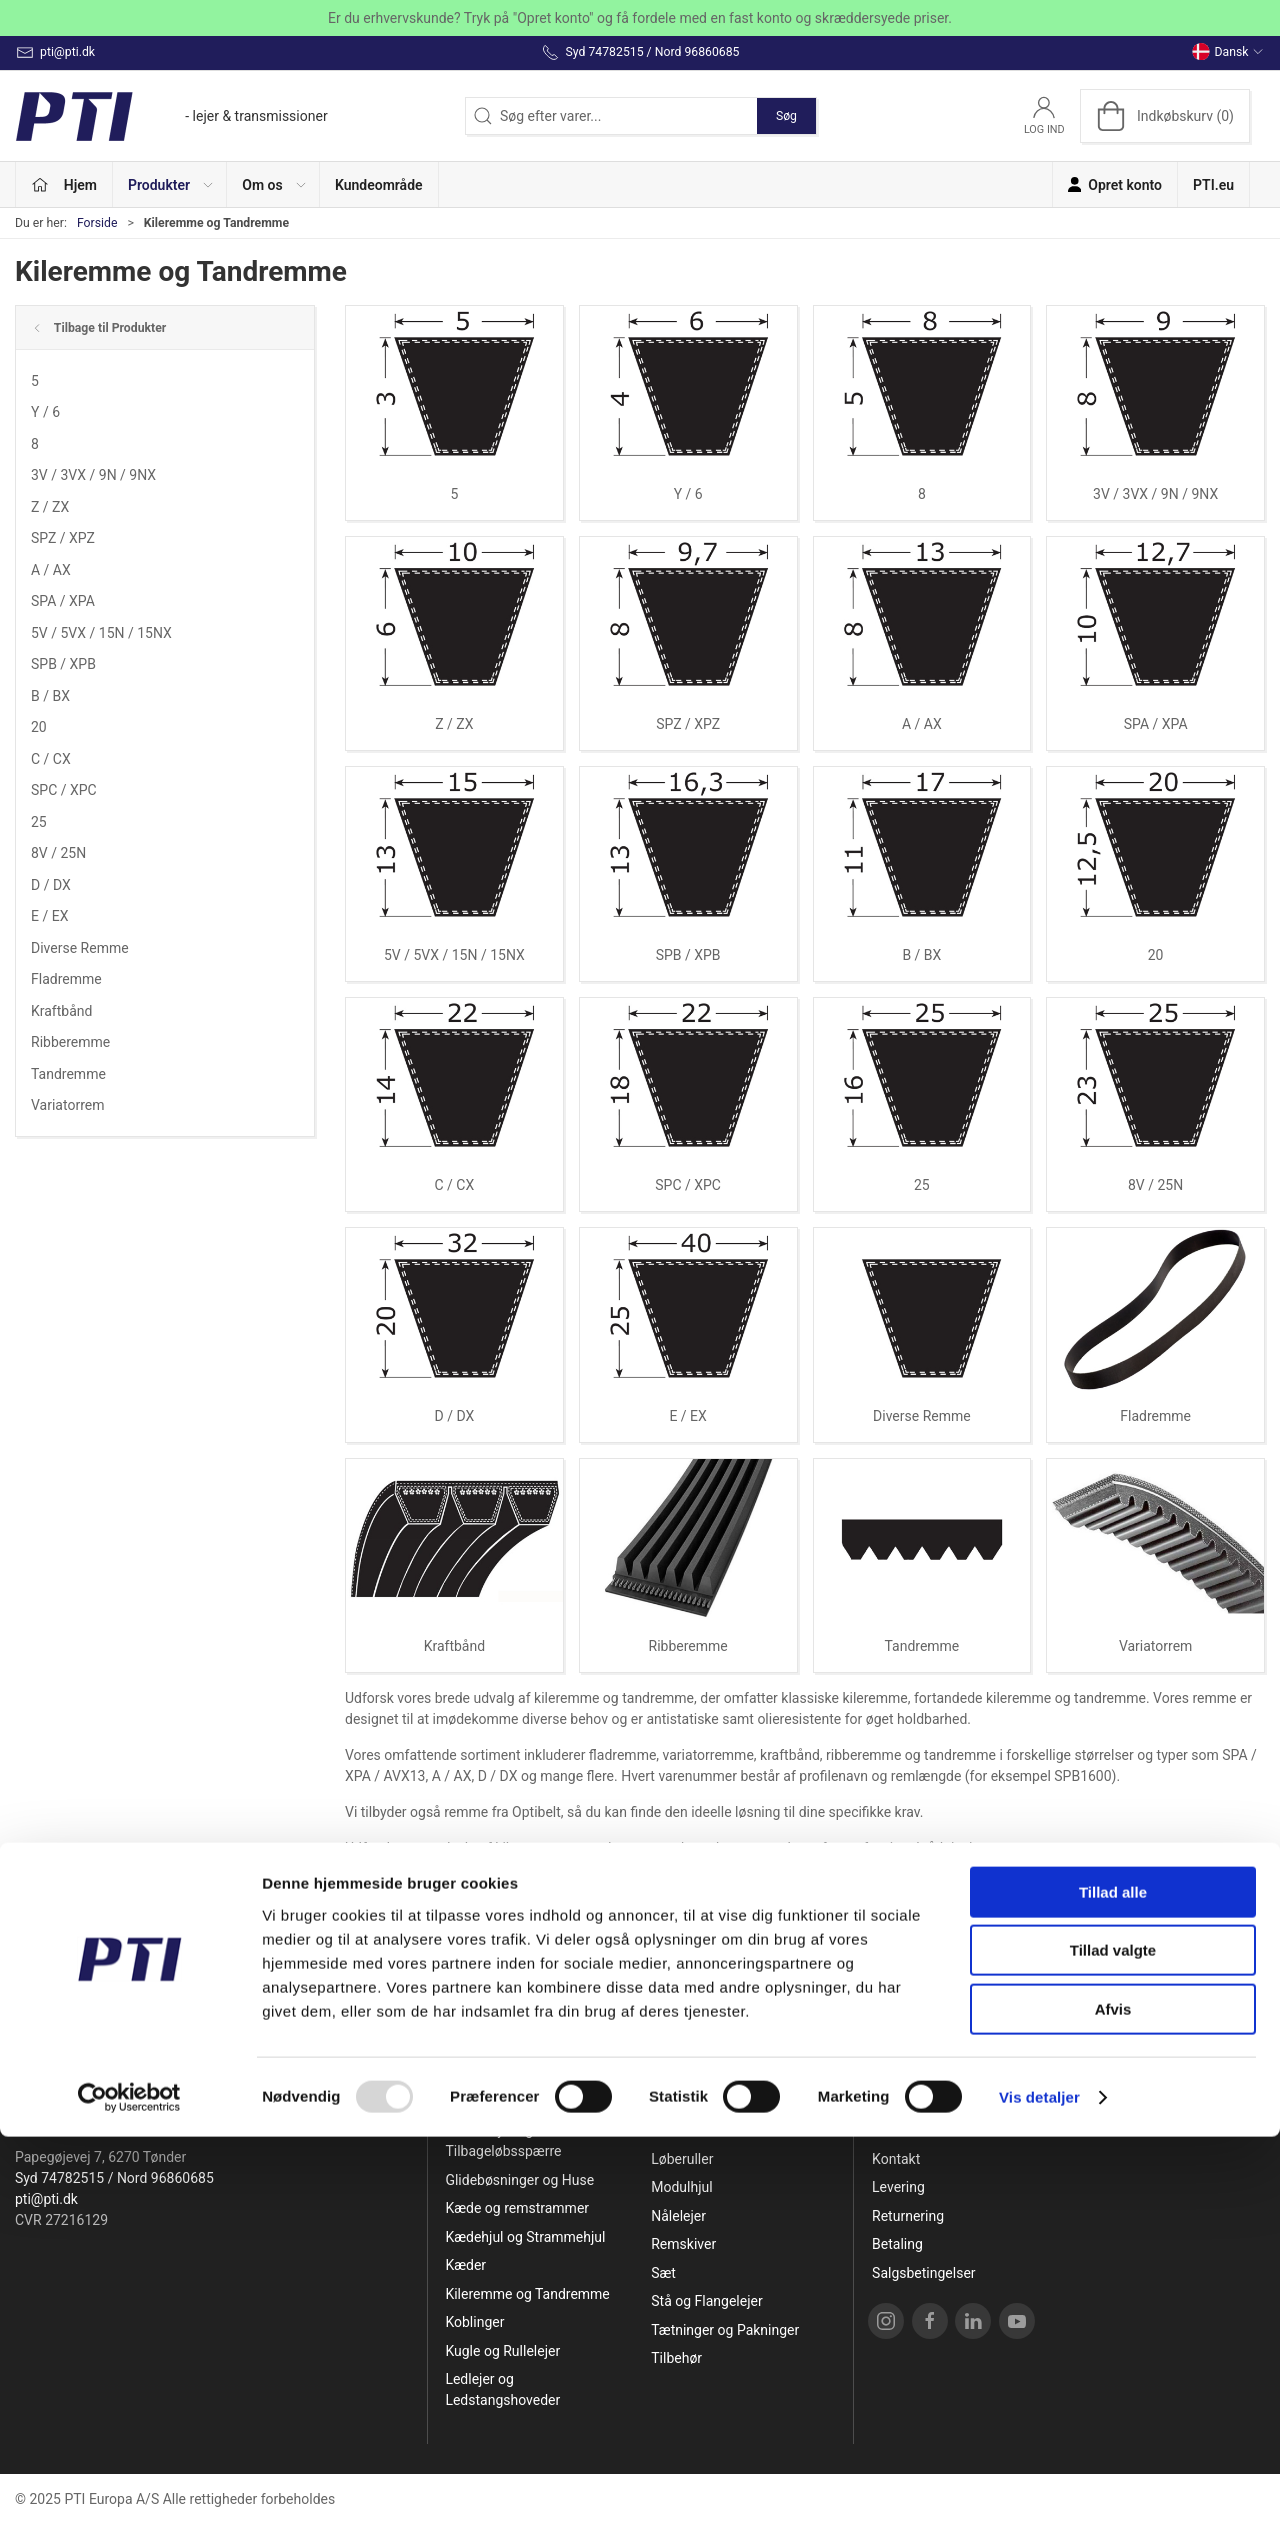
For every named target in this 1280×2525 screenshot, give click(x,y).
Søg (786, 116)
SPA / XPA (63, 601)
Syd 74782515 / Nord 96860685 (114, 2178)
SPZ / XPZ (63, 538)
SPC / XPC (64, 790)
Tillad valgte (1113, 2339)
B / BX (50, 696)
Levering (898, 2187)
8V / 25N (58, 853)
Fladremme (66, 979)
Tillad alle (1113, 2280)
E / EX (49, 916)
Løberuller (682, 2159)
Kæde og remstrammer (517, 2208)
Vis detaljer (1039, 2485)
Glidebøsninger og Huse (519, 2180)
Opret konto (908, 2102)
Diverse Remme (80, 948)
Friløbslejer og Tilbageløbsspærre (503, 2140)
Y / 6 (45, 412)
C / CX (51, 759)
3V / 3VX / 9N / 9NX (93, 475)
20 (39, 727)
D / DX (51, 885)
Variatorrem (67, 1105)
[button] (170, 184)
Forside (97, 223)
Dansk (1228, 52)
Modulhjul (681, 2187)
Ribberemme (70, 1042)
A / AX (51, 570)
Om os (892, 2130)
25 (39, 822)
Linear (670, 2130)
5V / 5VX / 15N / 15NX (101, 633)
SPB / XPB (63, 664)
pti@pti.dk (46, 2199)
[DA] (171, 116)
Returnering (908, 2216)
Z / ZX (50, 507)
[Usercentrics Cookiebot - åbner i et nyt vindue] (129, 2486)
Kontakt (896, 2159)
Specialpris (479, 2102)
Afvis (1113, 2397)
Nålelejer (678, 2216)
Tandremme (68, 1074)
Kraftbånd (61, 1011)
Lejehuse (679, 2102)
